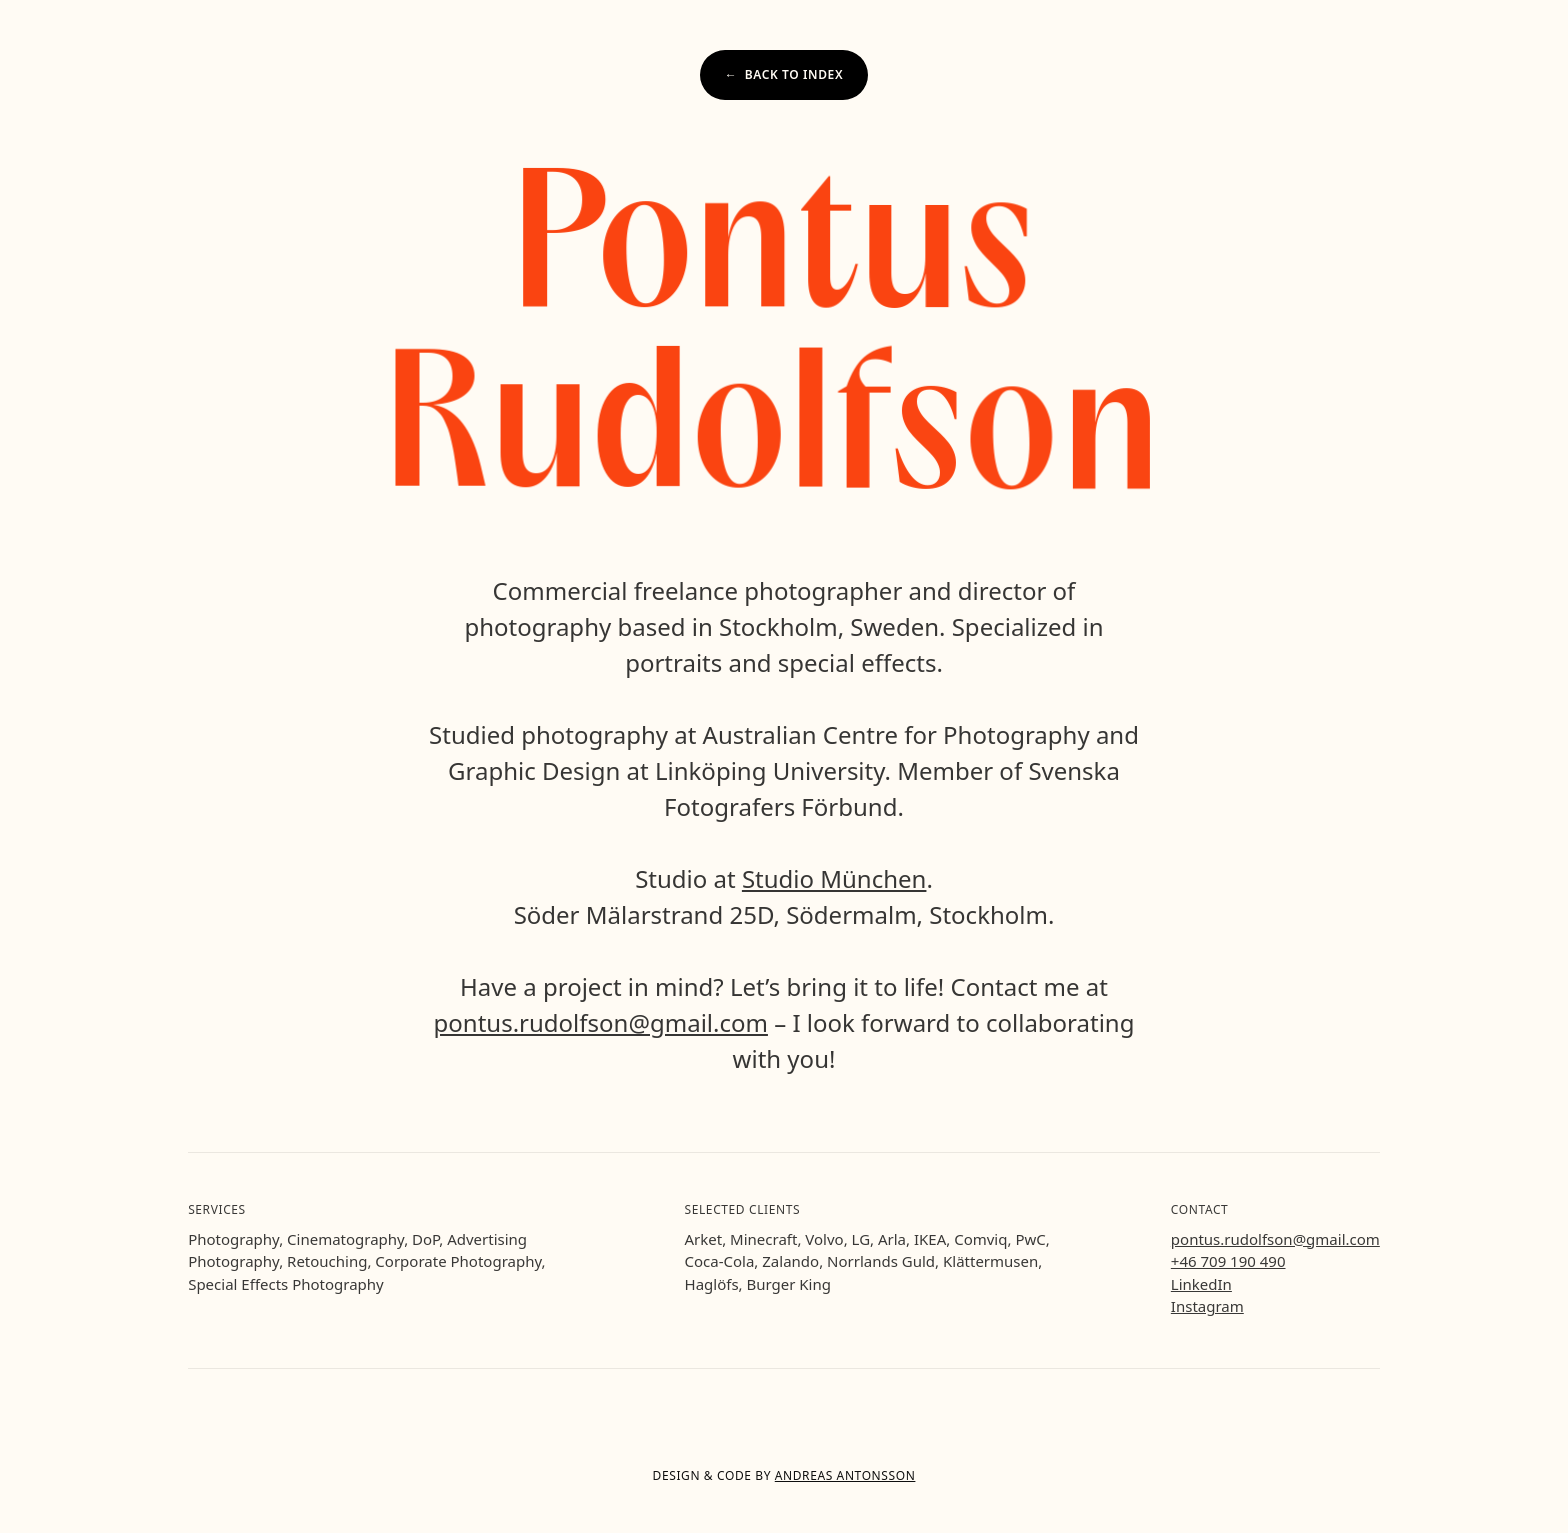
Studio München (834, 878)
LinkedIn (1201, 1284)
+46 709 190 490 (1228, 1260)
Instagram (1207, 1306)
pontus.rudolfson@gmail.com (601, 1022)
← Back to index (784, 74)
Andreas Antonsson (845, 1475)
